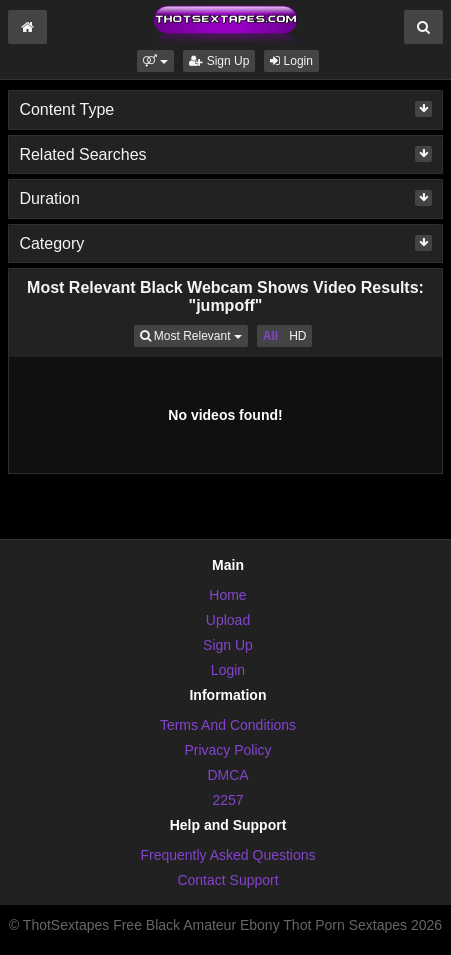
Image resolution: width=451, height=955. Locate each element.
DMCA (227, 775)
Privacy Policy (227, 750)
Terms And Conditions (228, 725)
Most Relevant (194, 334)
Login (291, 61)
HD (297, 336)
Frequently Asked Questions (227, 855)
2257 (227, 800)
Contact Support (227, 880)
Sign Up (219, 61)
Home (227, 595)
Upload (228, 620)
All (270, 336)
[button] (155, 61)
